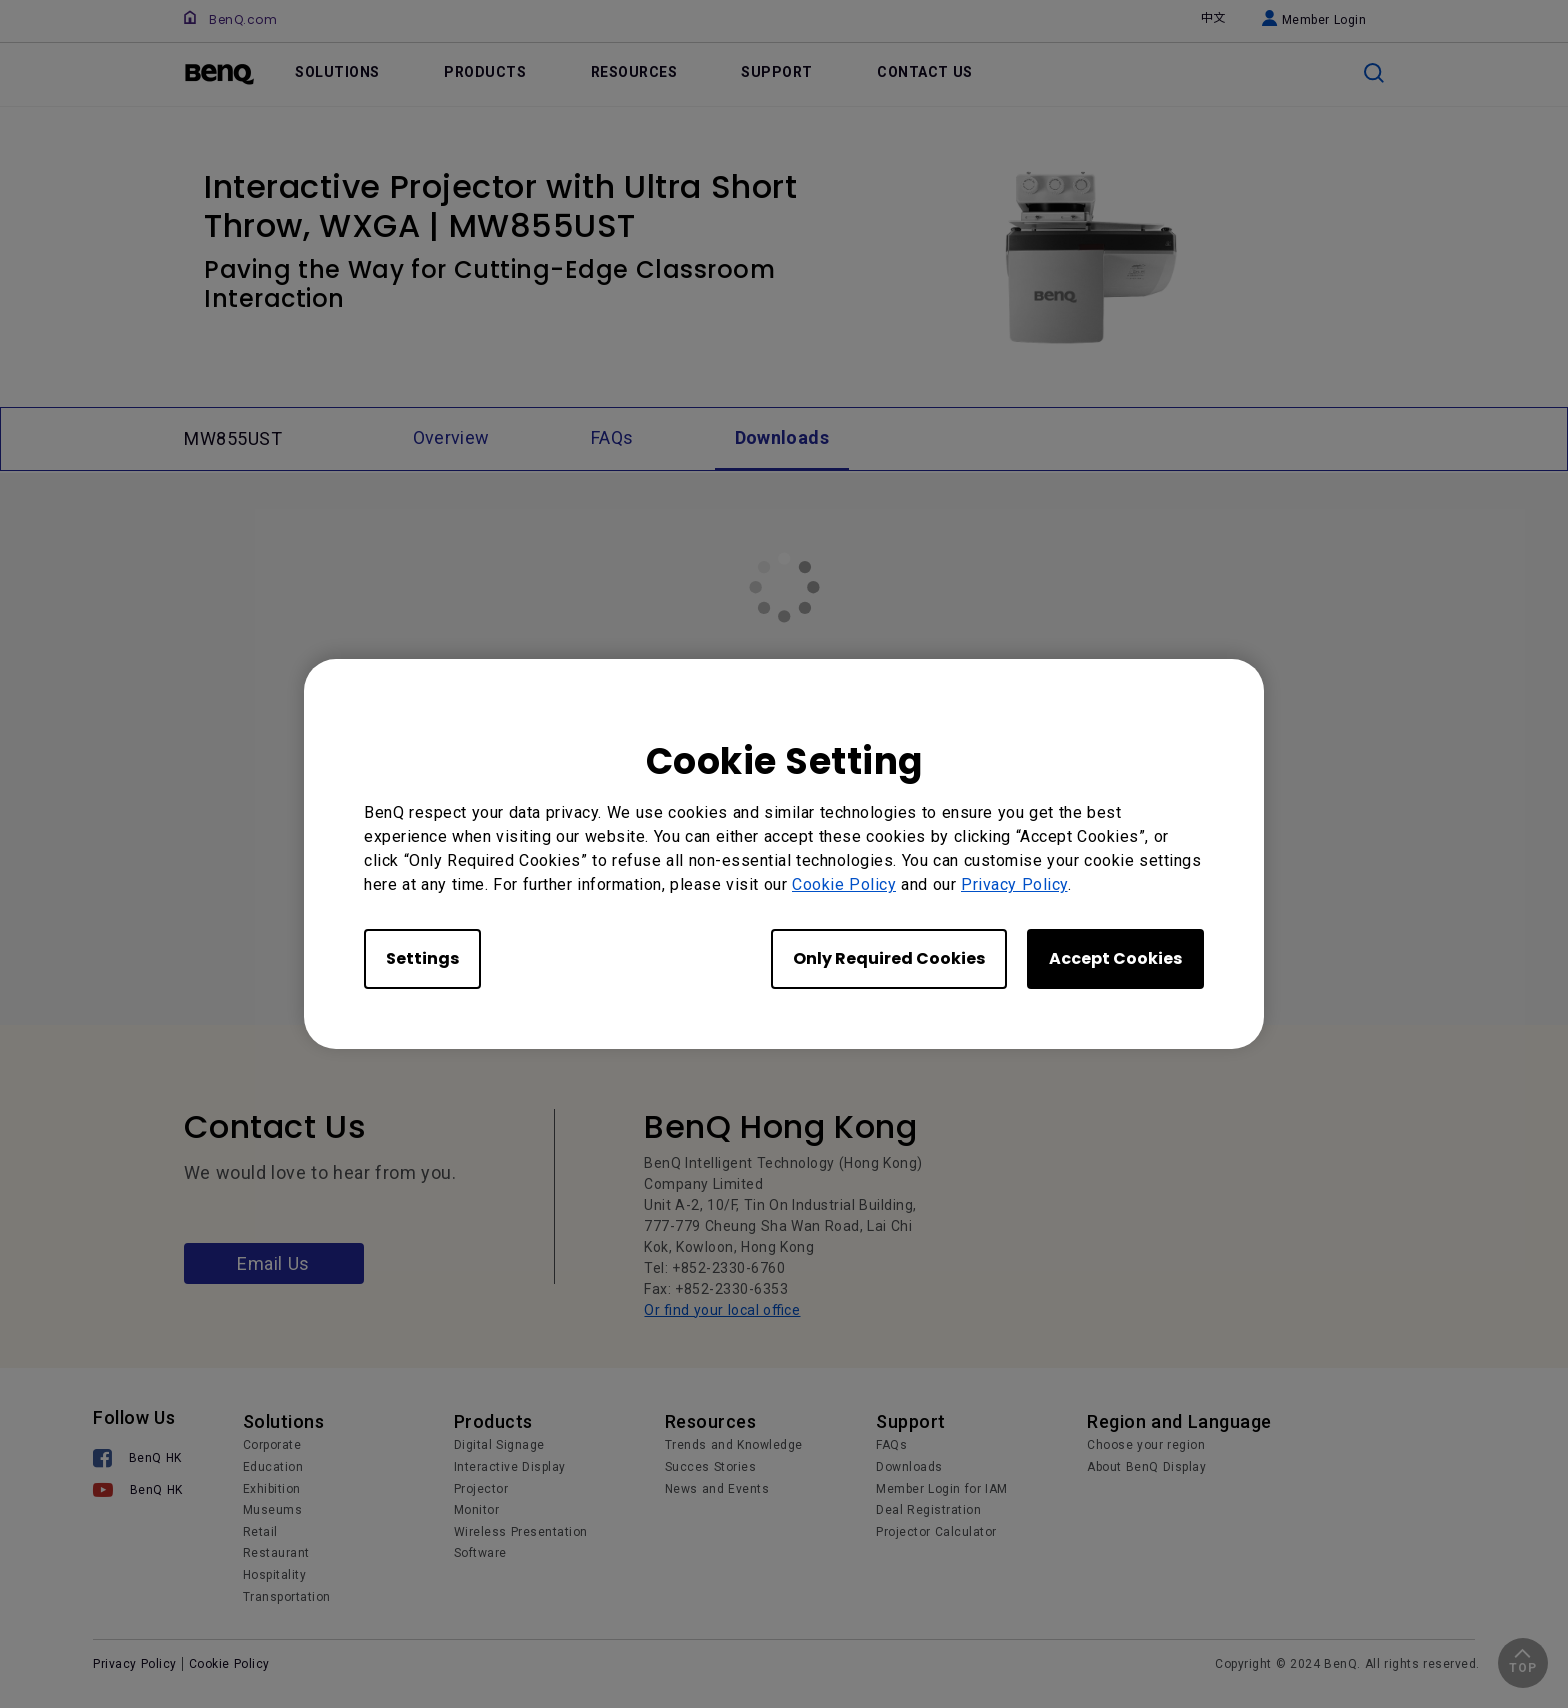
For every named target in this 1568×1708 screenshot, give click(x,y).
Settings (422, 958)
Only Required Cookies (889, 958)
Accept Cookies (1115, 958)
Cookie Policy (844, 884)
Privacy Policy (1014, 884)
